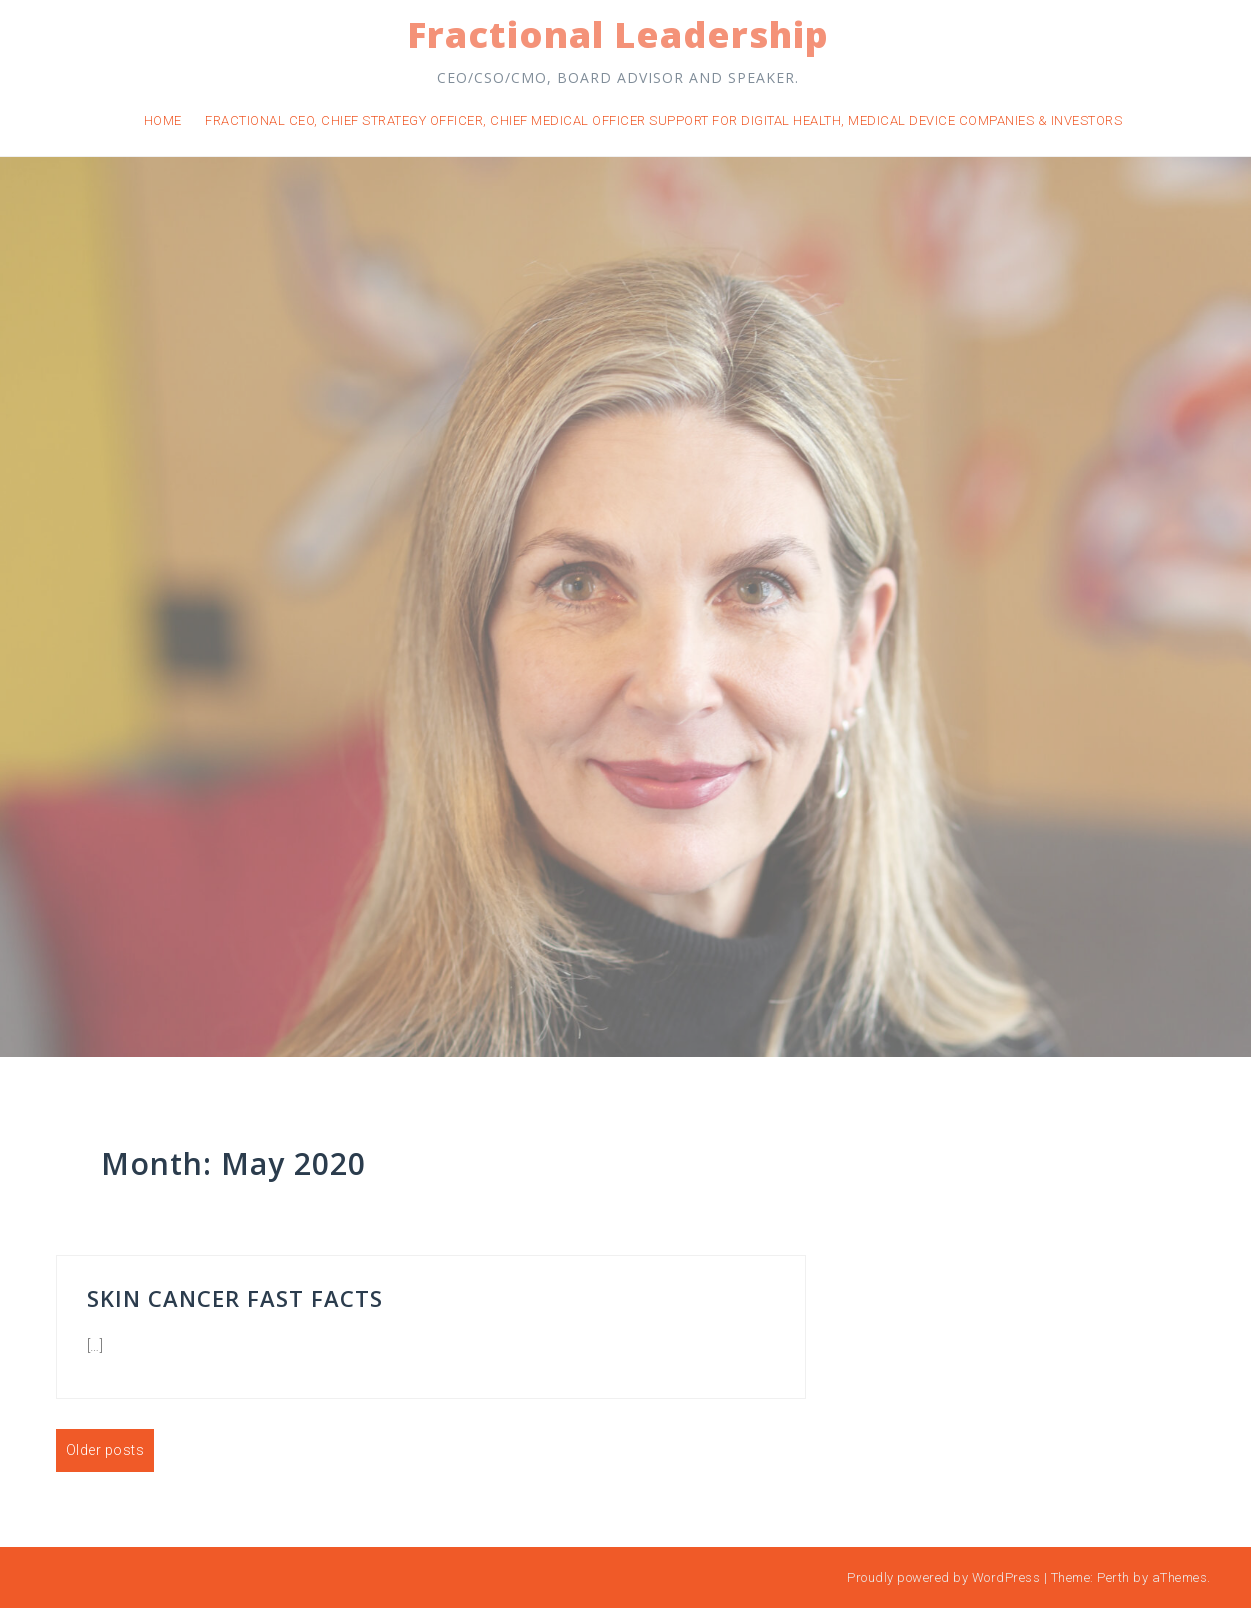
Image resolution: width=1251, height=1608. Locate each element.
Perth (1113, 1577)
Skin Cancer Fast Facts (235, 1298)
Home (163, 120)
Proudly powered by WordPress (943, 1577)
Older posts (105, 1450)
